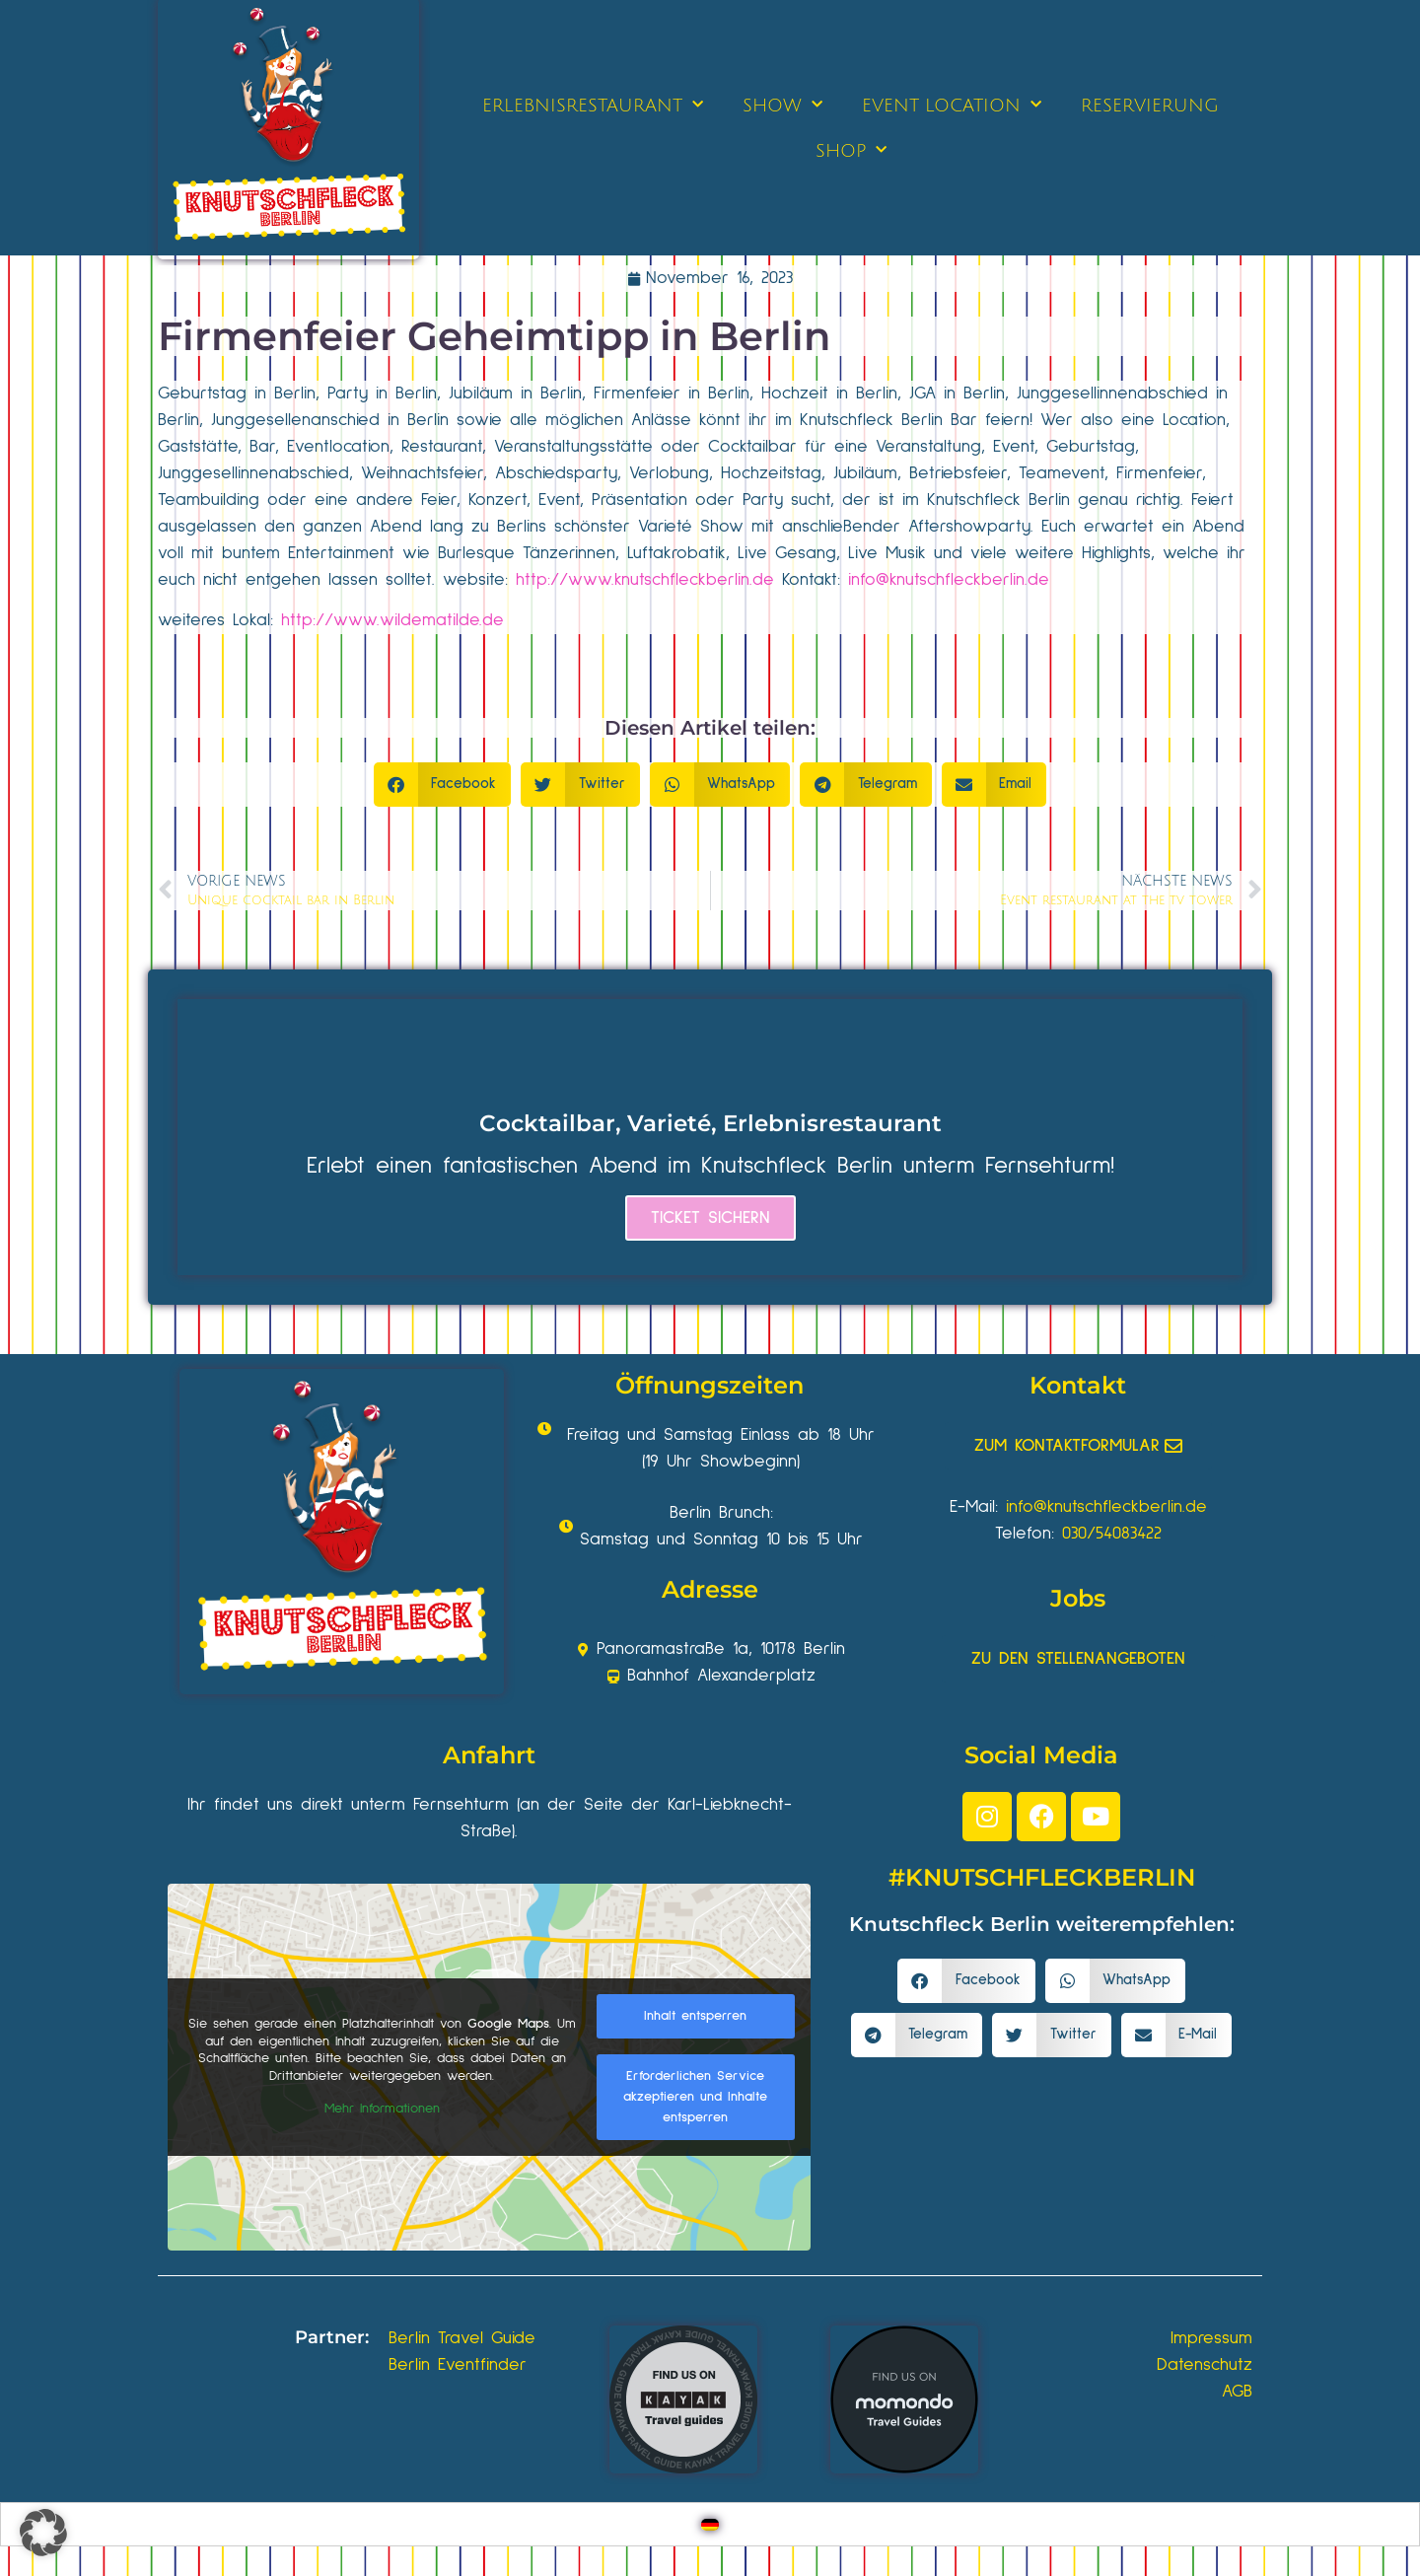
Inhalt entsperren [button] (695, 2016)
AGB (1237, 2391)
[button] (443, 784)
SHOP (851, 150)
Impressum (1211, 2338)
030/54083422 (1112, 1533)
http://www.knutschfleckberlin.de (645, 580)
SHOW (782, 105)
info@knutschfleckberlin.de (1106, 1507)
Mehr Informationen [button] (382, 2108)
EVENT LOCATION (951, 105)
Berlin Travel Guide (462, 2338)
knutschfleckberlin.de (969, 580)
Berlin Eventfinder (458, 2365)
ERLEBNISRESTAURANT (592, 105)
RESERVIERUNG (1150, 105)
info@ (868, 580)
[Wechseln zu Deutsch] (710, 2524)
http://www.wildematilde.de (392, 620)
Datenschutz (1204, 2365)
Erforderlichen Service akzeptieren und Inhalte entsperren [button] (695, 2096)
